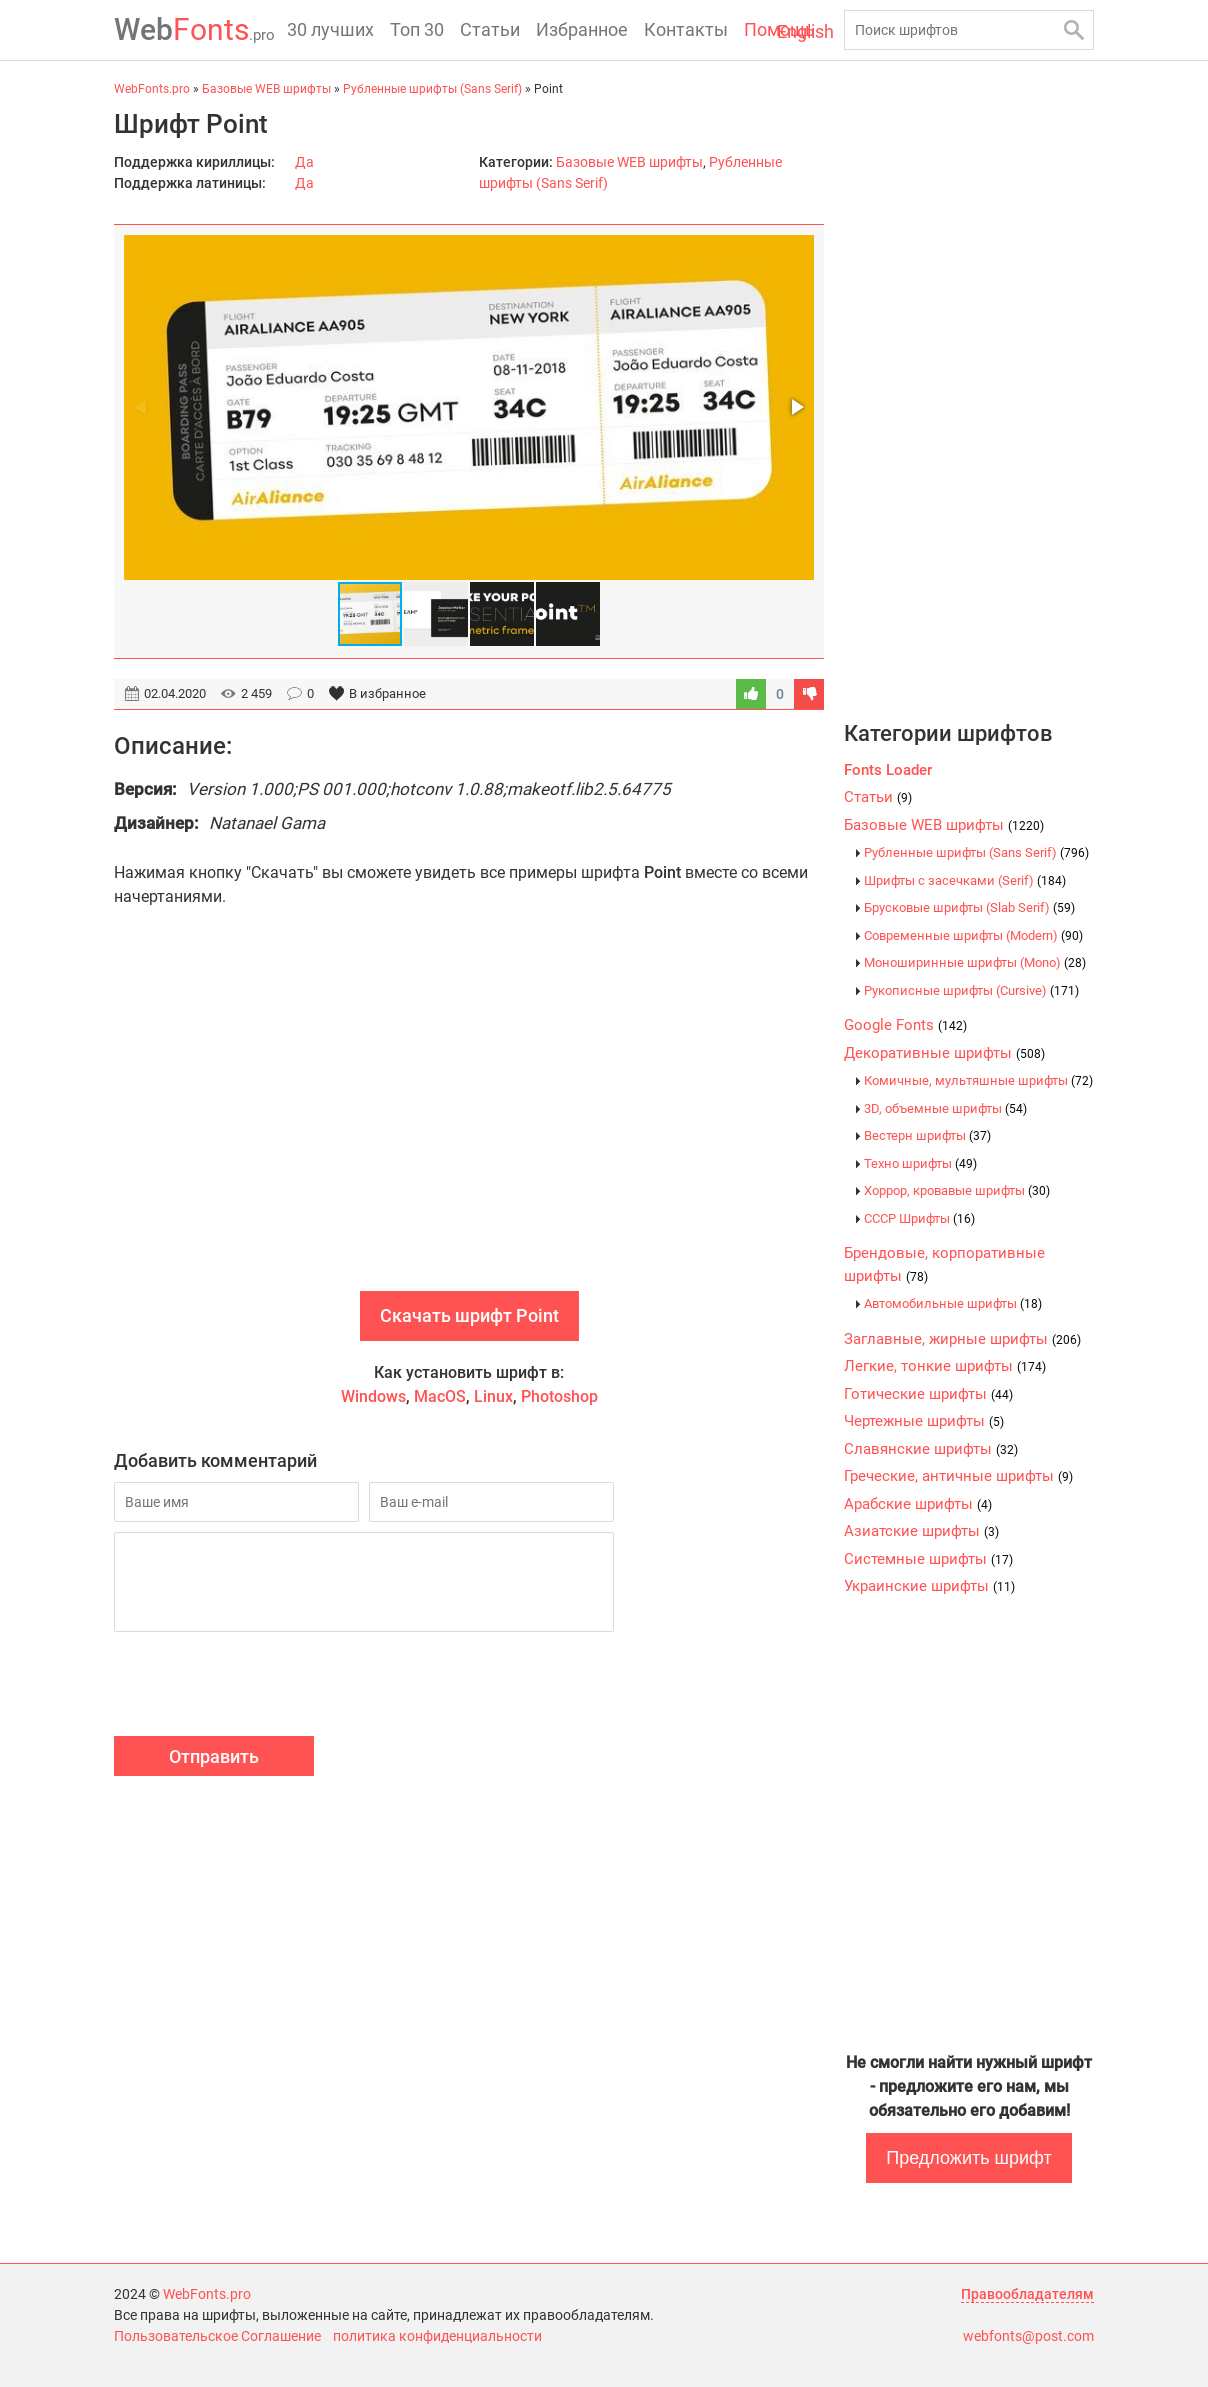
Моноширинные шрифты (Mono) (975, 962)
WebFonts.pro (207, 2294)
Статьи (490, 29)
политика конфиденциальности (437, 2336)
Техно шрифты (920, 1163)
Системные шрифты (928, 1559)
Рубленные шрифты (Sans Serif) (976, 852)
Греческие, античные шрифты (958, 1476)
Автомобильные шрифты (953, 1303)
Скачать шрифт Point (469, 1315)
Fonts (194, 29)
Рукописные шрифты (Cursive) (971, 990)
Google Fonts (905, 1025)
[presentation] (266, 1687)
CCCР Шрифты (919, 1218)
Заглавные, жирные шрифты (962, 1339)
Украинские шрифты (929, 1586)
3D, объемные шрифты (945, 1108)
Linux (493, 1396)
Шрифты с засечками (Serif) (965, 880)
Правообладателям (1027, 2294)
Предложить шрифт (968, 2158)
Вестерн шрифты (927, 1135)
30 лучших (330, 29)
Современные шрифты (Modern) (973, 935)
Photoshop (559, 1396)
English (805, 31)
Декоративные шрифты (944, 1053)
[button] (796, 407)
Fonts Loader (888, 770)
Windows (373, 1396)
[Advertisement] (469, 1121)
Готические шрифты (928, 1394)
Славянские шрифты (931, 1449)
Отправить (214, 1756)
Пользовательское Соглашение (217, 2336)
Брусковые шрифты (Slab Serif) (969, 907)
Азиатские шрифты (921, 1531)
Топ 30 (417, 29)
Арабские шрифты (918, 1504)
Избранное (582, 29)
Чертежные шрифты (924, 1421)
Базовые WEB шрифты (629, 162)
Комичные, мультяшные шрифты (978, 1080)
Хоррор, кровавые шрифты (957, 1190)
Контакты (686, 29)
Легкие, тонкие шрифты (945, 1366)
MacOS (440, 1396)
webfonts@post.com (1028, 2336)
